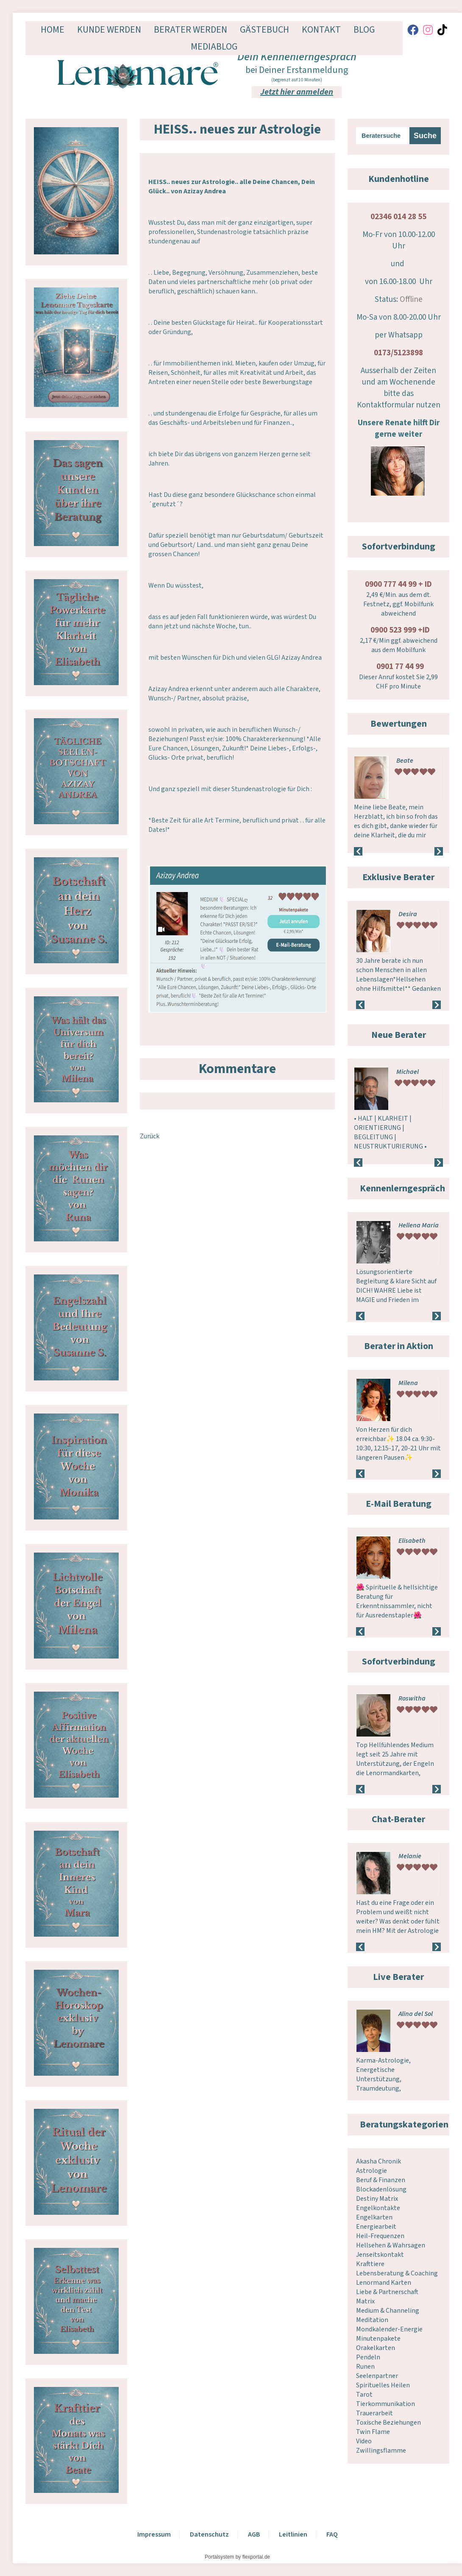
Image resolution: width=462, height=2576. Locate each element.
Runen (365, 2366)
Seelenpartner (377, 2376)
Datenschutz (209, 2534)
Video (364, 2441)
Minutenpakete (378, 2338)
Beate (404, 760)
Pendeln (368, 2357)
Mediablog (214, 46)
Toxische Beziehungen (388, 2422)
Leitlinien (293, 2534)
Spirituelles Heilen (383, 2385)
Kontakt (321, 29)
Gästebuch (264, 29)
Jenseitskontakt (380, 2254)
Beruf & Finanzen (380, 2180)
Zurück (149, 1136)
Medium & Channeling (387, 2310)
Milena (408, 1383)
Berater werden (190, 29)
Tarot (364, 2394)
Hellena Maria (418, 1225)
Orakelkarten (375, 2348)
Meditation (372, 2320)
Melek (406, 1698)
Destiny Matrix (377, 2198)
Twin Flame (373, 2432)
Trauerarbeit (374, 2413)
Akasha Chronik (378, 2161)
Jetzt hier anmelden (296, 92)
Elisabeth (412, 1540)
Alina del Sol (415, 2013)
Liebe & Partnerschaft (387, 2292)
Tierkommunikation (385, 2404)
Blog (364, 29)
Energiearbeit (376, 2226)
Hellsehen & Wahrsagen (390, 2245)
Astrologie (371, 2170)
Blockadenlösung (381, 2189)
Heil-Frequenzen (380, 2236)
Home (52, 29)
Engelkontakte (378, 2208)
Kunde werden (109, 29)
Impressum (154, 2534)
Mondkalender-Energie (389, 2329)
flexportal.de (256, 2557)
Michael (407, 1071)
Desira (407, 914)
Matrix (365, 2301)
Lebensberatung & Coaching (397, 2273)
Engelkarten (374, 2217)
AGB (254, 2534)
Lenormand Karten (383, 2282)
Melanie (409, 1856)
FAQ (332, 2534)
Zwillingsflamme (381, 2450)
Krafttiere (370, 2264)
